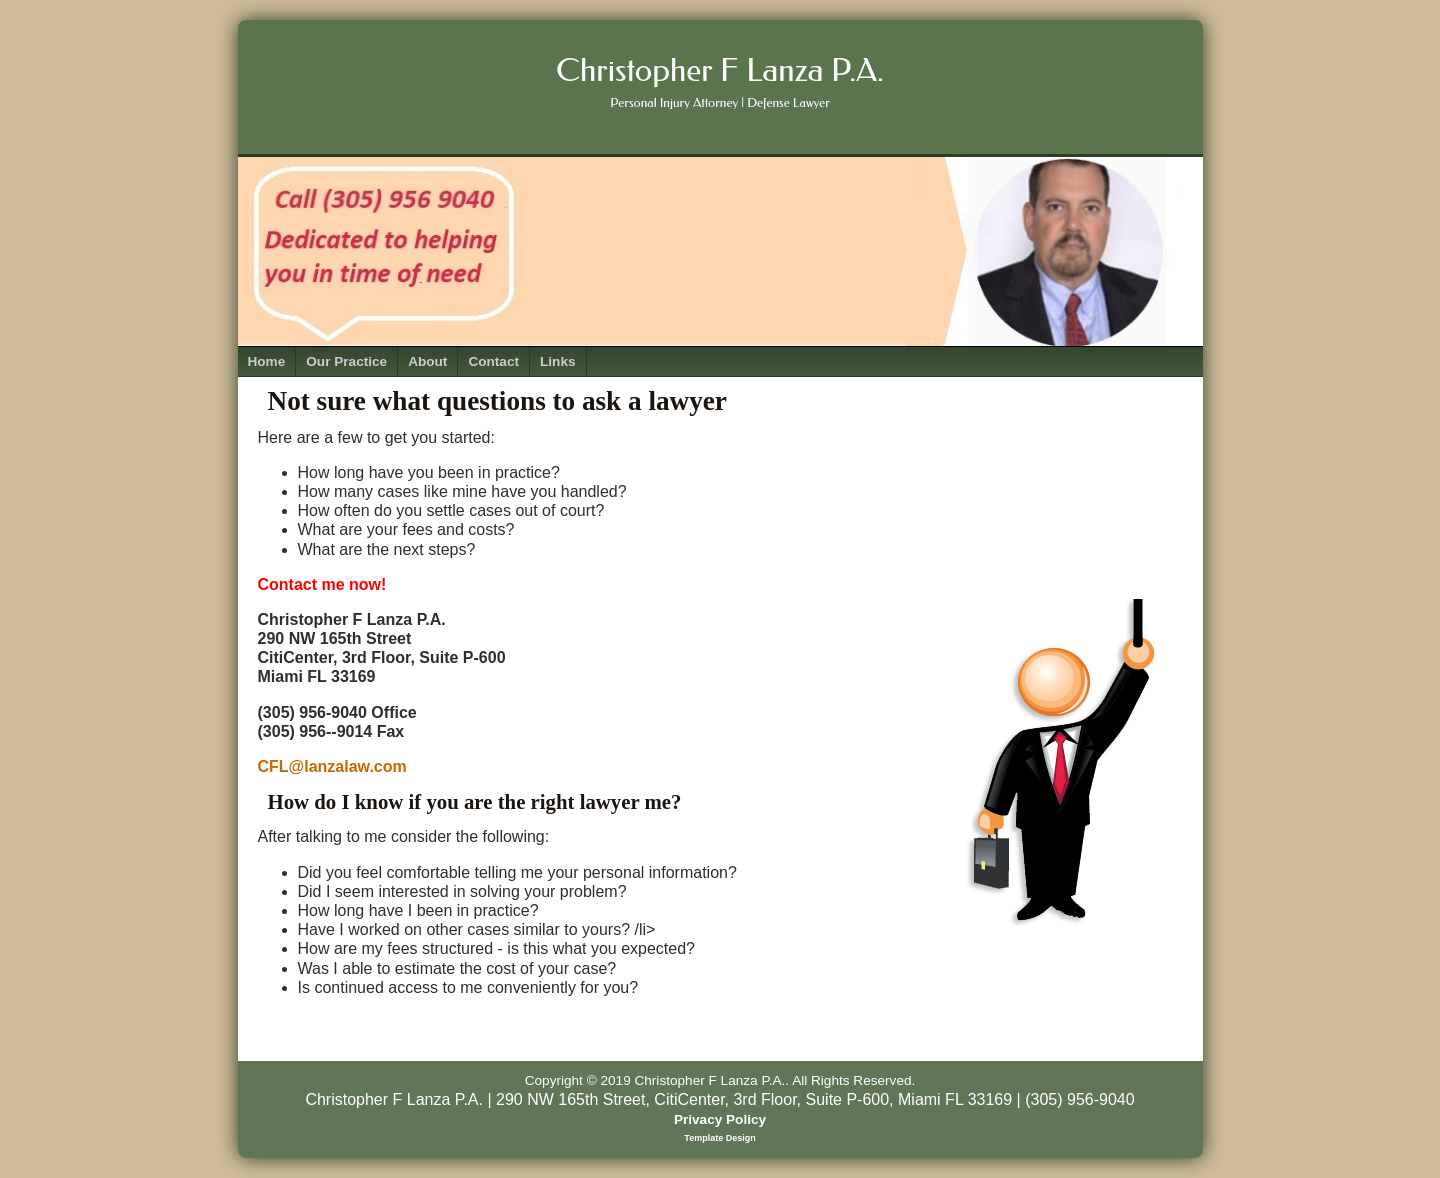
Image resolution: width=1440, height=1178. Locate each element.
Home (267, 361)
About (427, 361)
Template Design (719, 1138)
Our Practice (346, 361)
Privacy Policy (720, 1119)
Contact (493, 361)
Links (558, 361)
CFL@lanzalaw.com (332, 766)
